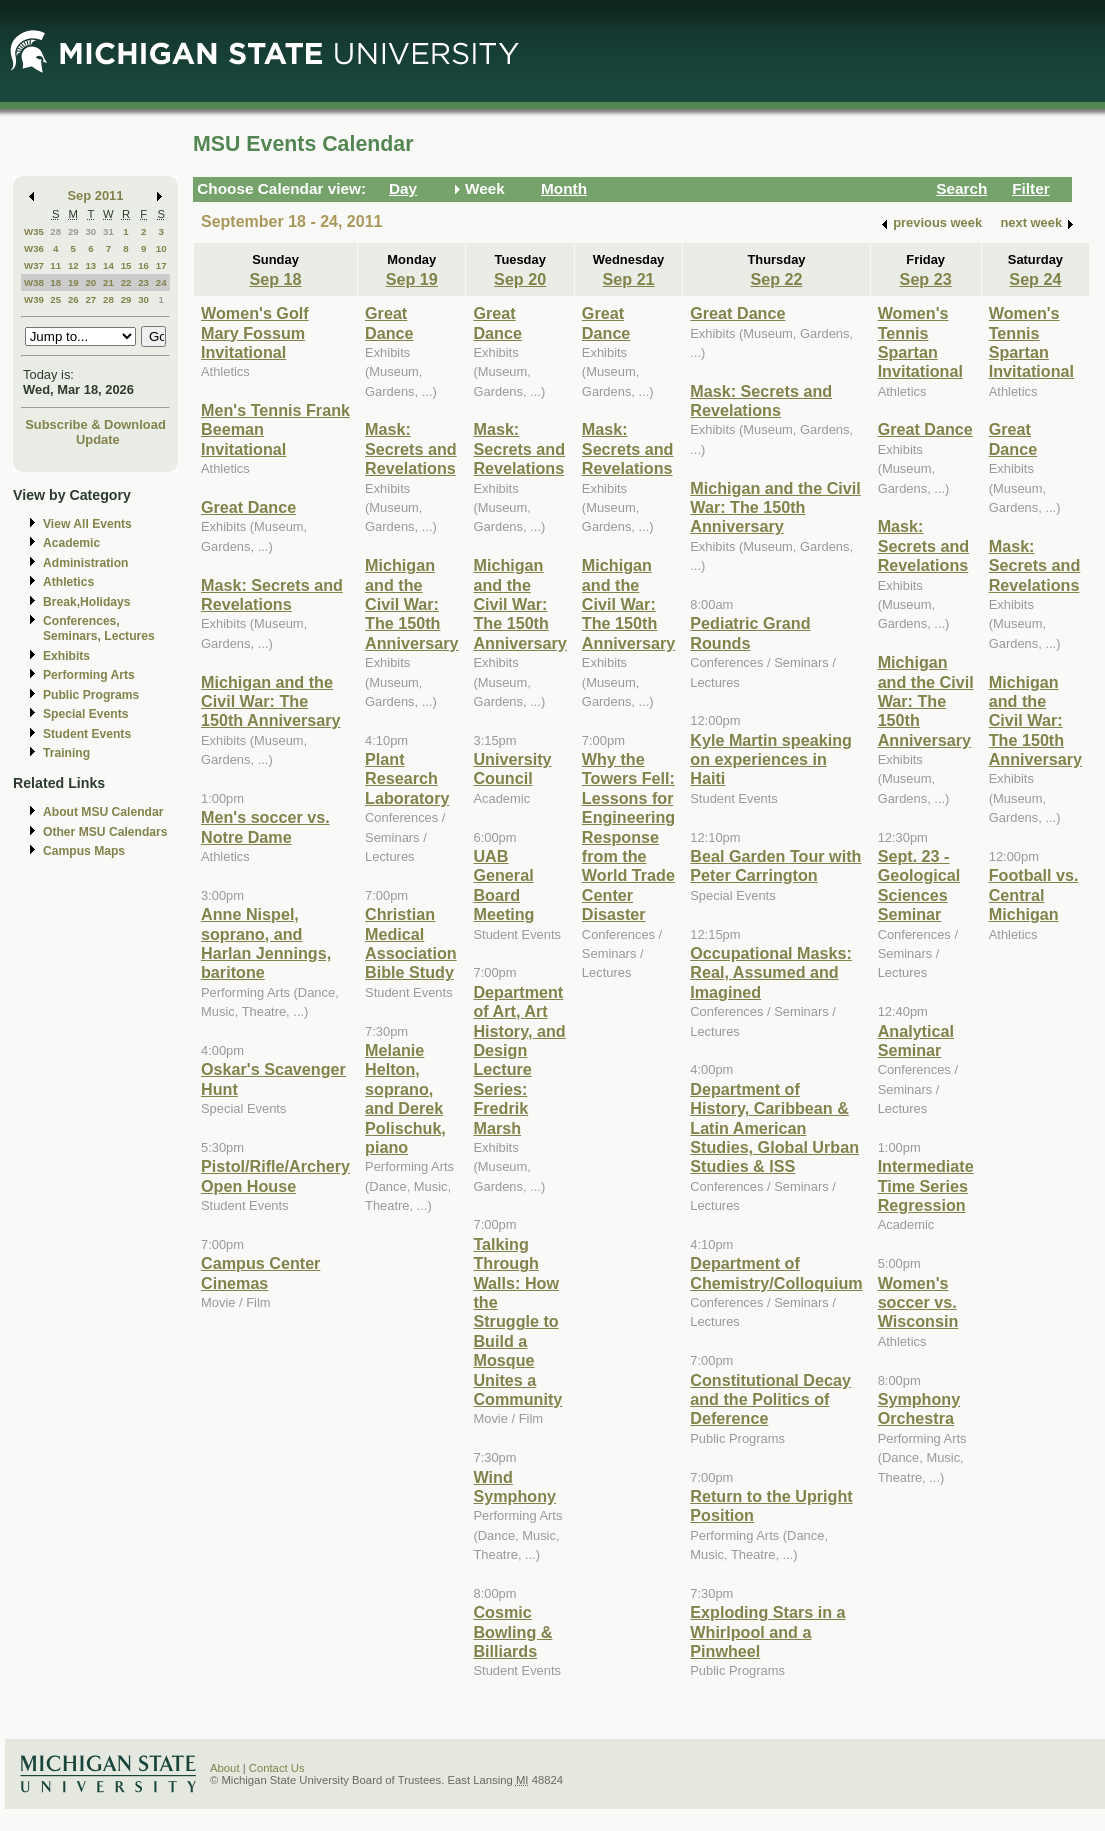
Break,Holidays (87, 602)
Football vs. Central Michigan (1034, 894)
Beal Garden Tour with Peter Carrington (775, 865)
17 (161, 265)
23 (143, 282)
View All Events (87, 524)
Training (66, 753)
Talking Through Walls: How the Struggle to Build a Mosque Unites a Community (517, 1321)
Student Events (87, 734)
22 (126, 282)
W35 (34, 231)
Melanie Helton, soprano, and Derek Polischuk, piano (405, 1098)
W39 (34, 299)
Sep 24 (1035, 279)
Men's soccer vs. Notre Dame (265, 826)
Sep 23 (926, 279)
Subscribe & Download (95, 424)
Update (98, 439)
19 (73, 282)
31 (108, 231)
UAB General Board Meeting (503, 885)
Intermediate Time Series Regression (926, 1185)
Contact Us (277, 1768)
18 (55, 282)
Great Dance (248, 507)
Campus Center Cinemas (260, 1272)
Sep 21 (629, 279)
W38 (34, 282)
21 (108, 282)
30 (90, 231)
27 (90, 299)
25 (55, 299)
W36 (34, 248)
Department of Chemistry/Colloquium (776, 1272)
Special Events (85, 714)
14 (108, 265)
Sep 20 (520, 279)
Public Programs (91, 695)
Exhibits (66, 656)
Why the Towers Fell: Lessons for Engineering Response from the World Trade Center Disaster (628, 836)
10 (161, 248)
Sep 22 (776, 279)
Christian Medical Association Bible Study (411, 943)
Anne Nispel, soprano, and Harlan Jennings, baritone (266, 943)
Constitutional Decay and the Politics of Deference (770, 1399)
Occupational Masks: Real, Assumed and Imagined (771, 972)
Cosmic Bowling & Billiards (512, 1631)
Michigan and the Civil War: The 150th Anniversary (271, 701)
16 (143, 265)
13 (90, 265)
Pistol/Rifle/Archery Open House (275, 1175)
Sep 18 (275, 279)
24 (161, 282)
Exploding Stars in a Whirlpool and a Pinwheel (767, 1631)
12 (73, 265)
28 (55, 231)
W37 (34, 265)
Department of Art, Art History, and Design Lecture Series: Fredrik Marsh (519, 1060)
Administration (85, 563)
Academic (71, 543)
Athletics (68, 582)
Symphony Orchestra (919, 1408)
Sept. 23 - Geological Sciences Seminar (919, 885)
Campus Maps (84, 851)
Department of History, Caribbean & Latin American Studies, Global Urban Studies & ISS (774, 1128)
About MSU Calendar (103, 812)
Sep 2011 (96, 195)
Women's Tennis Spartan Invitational (920, 342)
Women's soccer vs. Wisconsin (918, 1302)
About (225, 1768)
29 (73, 231)
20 (90, 282)
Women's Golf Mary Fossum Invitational (255, 332)
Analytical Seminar (916, 1040)
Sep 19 (412, 279)
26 (73, 299)
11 (55, 265)
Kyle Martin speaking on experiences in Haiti (771, 759)
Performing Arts (89, 675)
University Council (512, 768)
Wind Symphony (514, 1486)
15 (126, 265)
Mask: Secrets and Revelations (272, 594)
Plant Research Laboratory (407, 778)
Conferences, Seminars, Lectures (99, 628)
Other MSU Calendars (105, 832)
